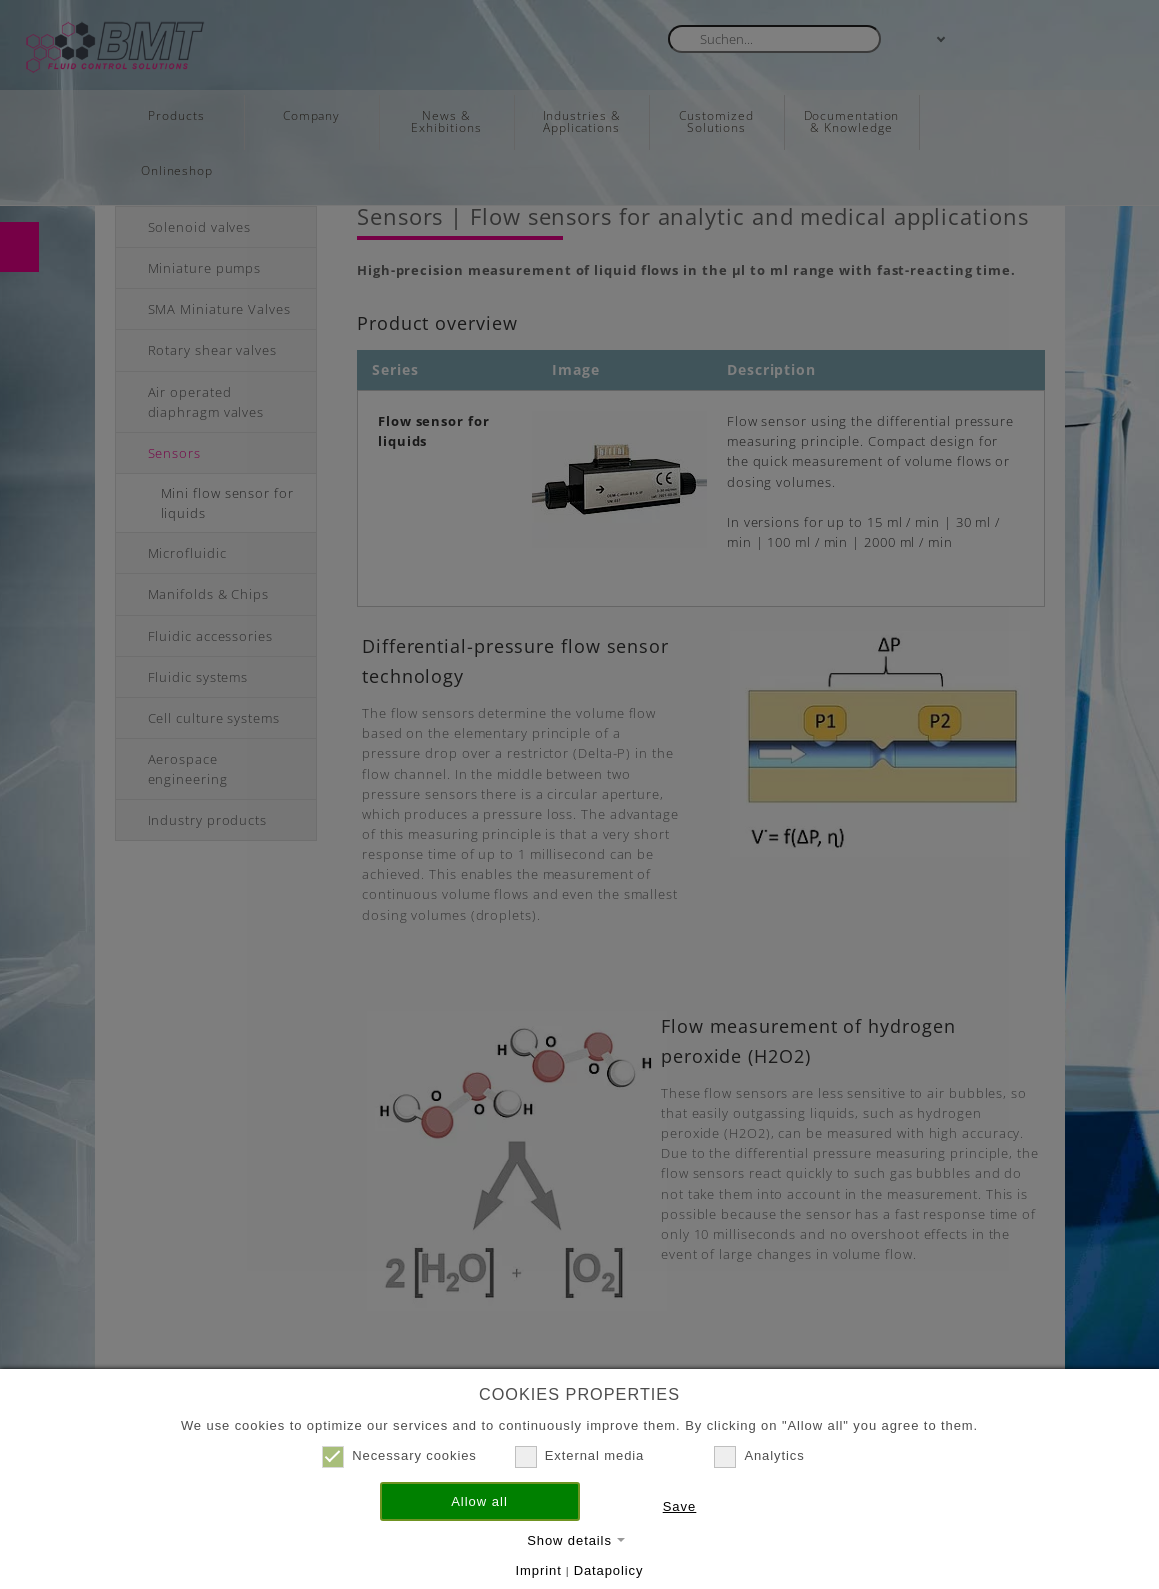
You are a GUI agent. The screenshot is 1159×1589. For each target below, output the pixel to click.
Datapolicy (609, 1570)
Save (680, 1506)
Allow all (479, 1501)
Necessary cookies (399, 1456)
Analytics (759, 1456)
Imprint (539, 1570)
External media (579, 1456)
